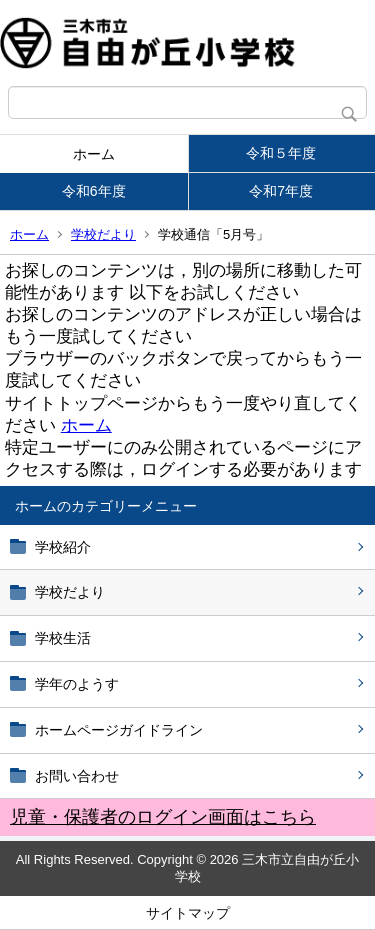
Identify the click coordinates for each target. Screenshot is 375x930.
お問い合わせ (77, 776)
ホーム (94, 154)
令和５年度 (281, 153)
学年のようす (77, 684)
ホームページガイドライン (119, 730)
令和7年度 (281, 191)
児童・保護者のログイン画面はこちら (163, 817)
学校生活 (63, 638)
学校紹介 (63, 547)
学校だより (103, 234)
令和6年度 (94, 191)
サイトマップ (188, 913)
